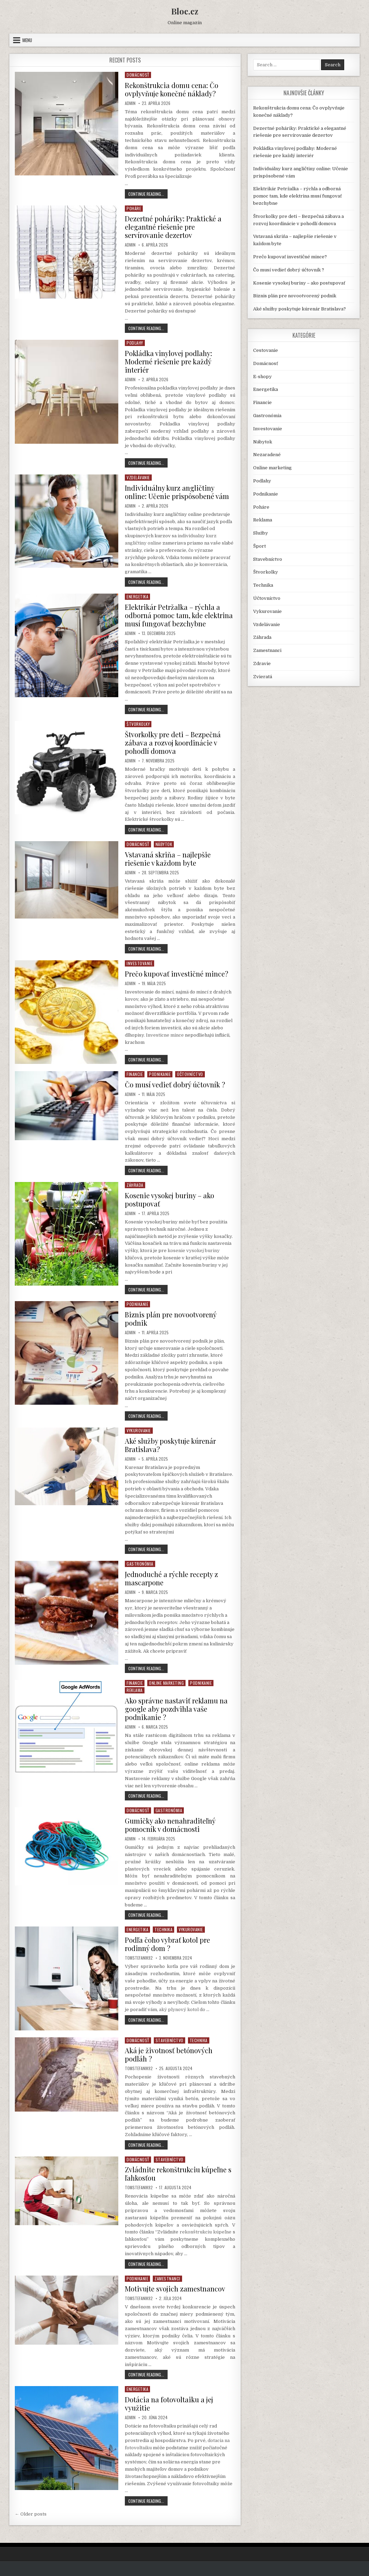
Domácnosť (138, 75)
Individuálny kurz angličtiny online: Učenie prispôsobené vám (177, 492)
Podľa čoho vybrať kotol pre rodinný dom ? (167, 1944)
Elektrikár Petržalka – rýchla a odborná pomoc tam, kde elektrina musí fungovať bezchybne (179, 615)
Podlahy (135, 343)
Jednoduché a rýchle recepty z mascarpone (171, 1578)
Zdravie (262, 663)
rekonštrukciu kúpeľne (205, 2231)
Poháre (134, 208)
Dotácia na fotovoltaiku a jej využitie (169, 2403)
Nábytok (164, 844)
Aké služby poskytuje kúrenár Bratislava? (170, 1445)
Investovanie (139, 963)
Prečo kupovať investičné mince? (176, 973)
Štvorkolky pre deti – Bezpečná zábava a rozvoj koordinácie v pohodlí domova (173, 743)
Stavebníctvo (169, 2040)
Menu (27, 40)
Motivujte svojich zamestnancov (175, 2288)
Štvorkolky (138, 724)
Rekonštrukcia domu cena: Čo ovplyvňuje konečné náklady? (171, 89)
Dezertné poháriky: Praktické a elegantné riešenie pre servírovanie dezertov (173, 227)
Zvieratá (262, 676)
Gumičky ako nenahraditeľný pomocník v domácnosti (170, 1825)
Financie (135, 1074)
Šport (259, 546)
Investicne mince (165, 1035)
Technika (163, 1929)
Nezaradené (267, 454)
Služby (260, 533)
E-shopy (262, 376)
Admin (130, 103)
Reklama (135, 1690)
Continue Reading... (148, 195)
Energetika (137, 596)
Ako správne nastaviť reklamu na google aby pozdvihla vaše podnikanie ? (176, 1709)
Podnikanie (160, 1074)
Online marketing (166, 1683)
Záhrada (135, 1185)
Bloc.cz (184, 11)
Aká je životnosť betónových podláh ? (168, 2054)
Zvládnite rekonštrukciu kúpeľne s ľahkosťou (178, 2173)
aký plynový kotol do (182, 2009)
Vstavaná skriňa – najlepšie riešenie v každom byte (168, 858)
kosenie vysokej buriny (194, 1250)
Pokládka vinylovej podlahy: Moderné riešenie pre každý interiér (168, 361)
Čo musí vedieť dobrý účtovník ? (175, 1084)
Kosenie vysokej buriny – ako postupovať (169, 1199)
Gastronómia (140, 1564)
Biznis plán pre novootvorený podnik (170, 1318)
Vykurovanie (139, 1430)
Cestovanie (265, 350)
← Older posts (31, 2514)
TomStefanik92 (139, 1958)
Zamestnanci (167, 2278)
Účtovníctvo (190, 1074)
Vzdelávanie (138, 477)
